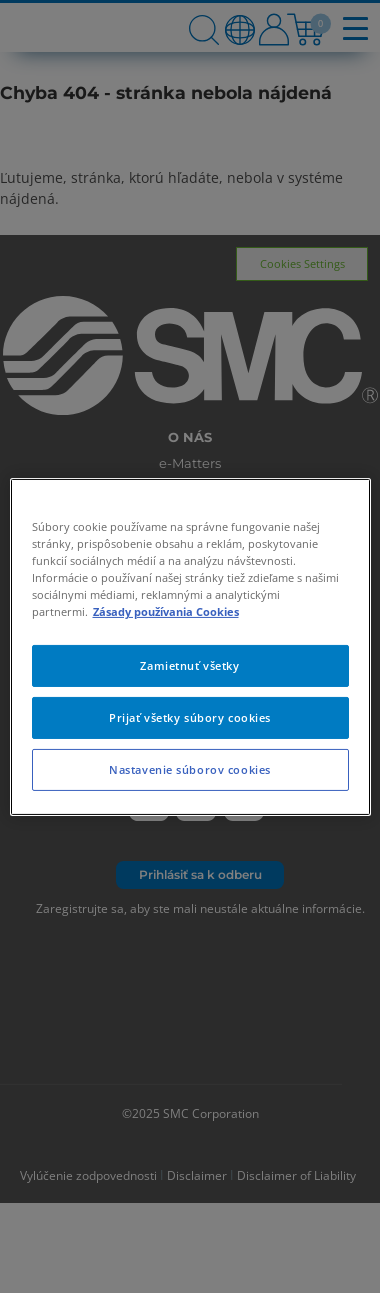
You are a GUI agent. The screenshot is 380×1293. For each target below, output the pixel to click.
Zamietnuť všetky (189, 665)
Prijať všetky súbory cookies (190, 717)
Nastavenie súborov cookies (190, 769)
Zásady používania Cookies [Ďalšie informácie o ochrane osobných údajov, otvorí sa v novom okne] (166, 611)
